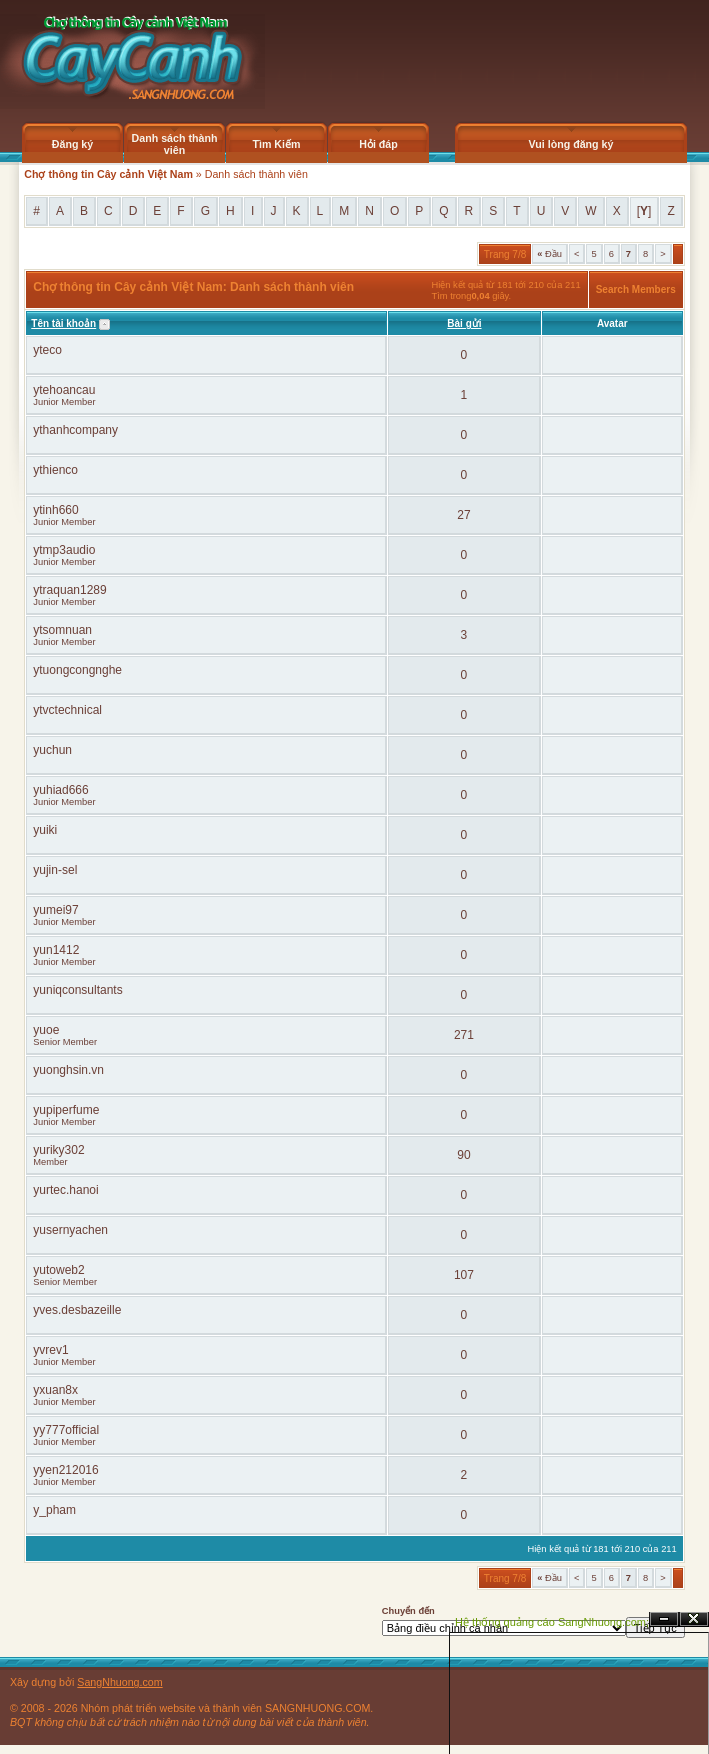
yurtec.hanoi (65, 1190)
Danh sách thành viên (175, 144)
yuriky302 (58, 1150)
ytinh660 (55, 510)
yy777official (66, 1430)
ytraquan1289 (69, 590)
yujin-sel (55, 870)
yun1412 (56, 950)
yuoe (46, 1030)
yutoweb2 (58, 1270)
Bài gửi (464, 323)
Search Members (636, 289)
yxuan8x (55, 1390)
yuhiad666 (60, 790)
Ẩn (664, 1619)
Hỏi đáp (378, 144)
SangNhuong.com (119, 1682)
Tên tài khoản (63, 323)
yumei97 (55, 910)
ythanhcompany (75, 430)
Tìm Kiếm (276, 144)
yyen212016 (65, 1470)
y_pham (54, 1510)
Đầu (549, 254)
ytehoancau (64, 390)
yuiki (45, 830)
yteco (47, 350)
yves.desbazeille (77, 1310)
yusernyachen (70, 1230)
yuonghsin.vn (68, 1070)
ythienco (55, 470)
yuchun (52, 750)
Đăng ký (72, 144)
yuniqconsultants (77, 990)
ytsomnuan (62, 630)
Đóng (694, 1619)
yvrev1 (50, 1350)
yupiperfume (66, 1110)
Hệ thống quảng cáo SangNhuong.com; (552, 1622)
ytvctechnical (67, 710)
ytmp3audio (64, 550)
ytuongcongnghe (77, 670)
